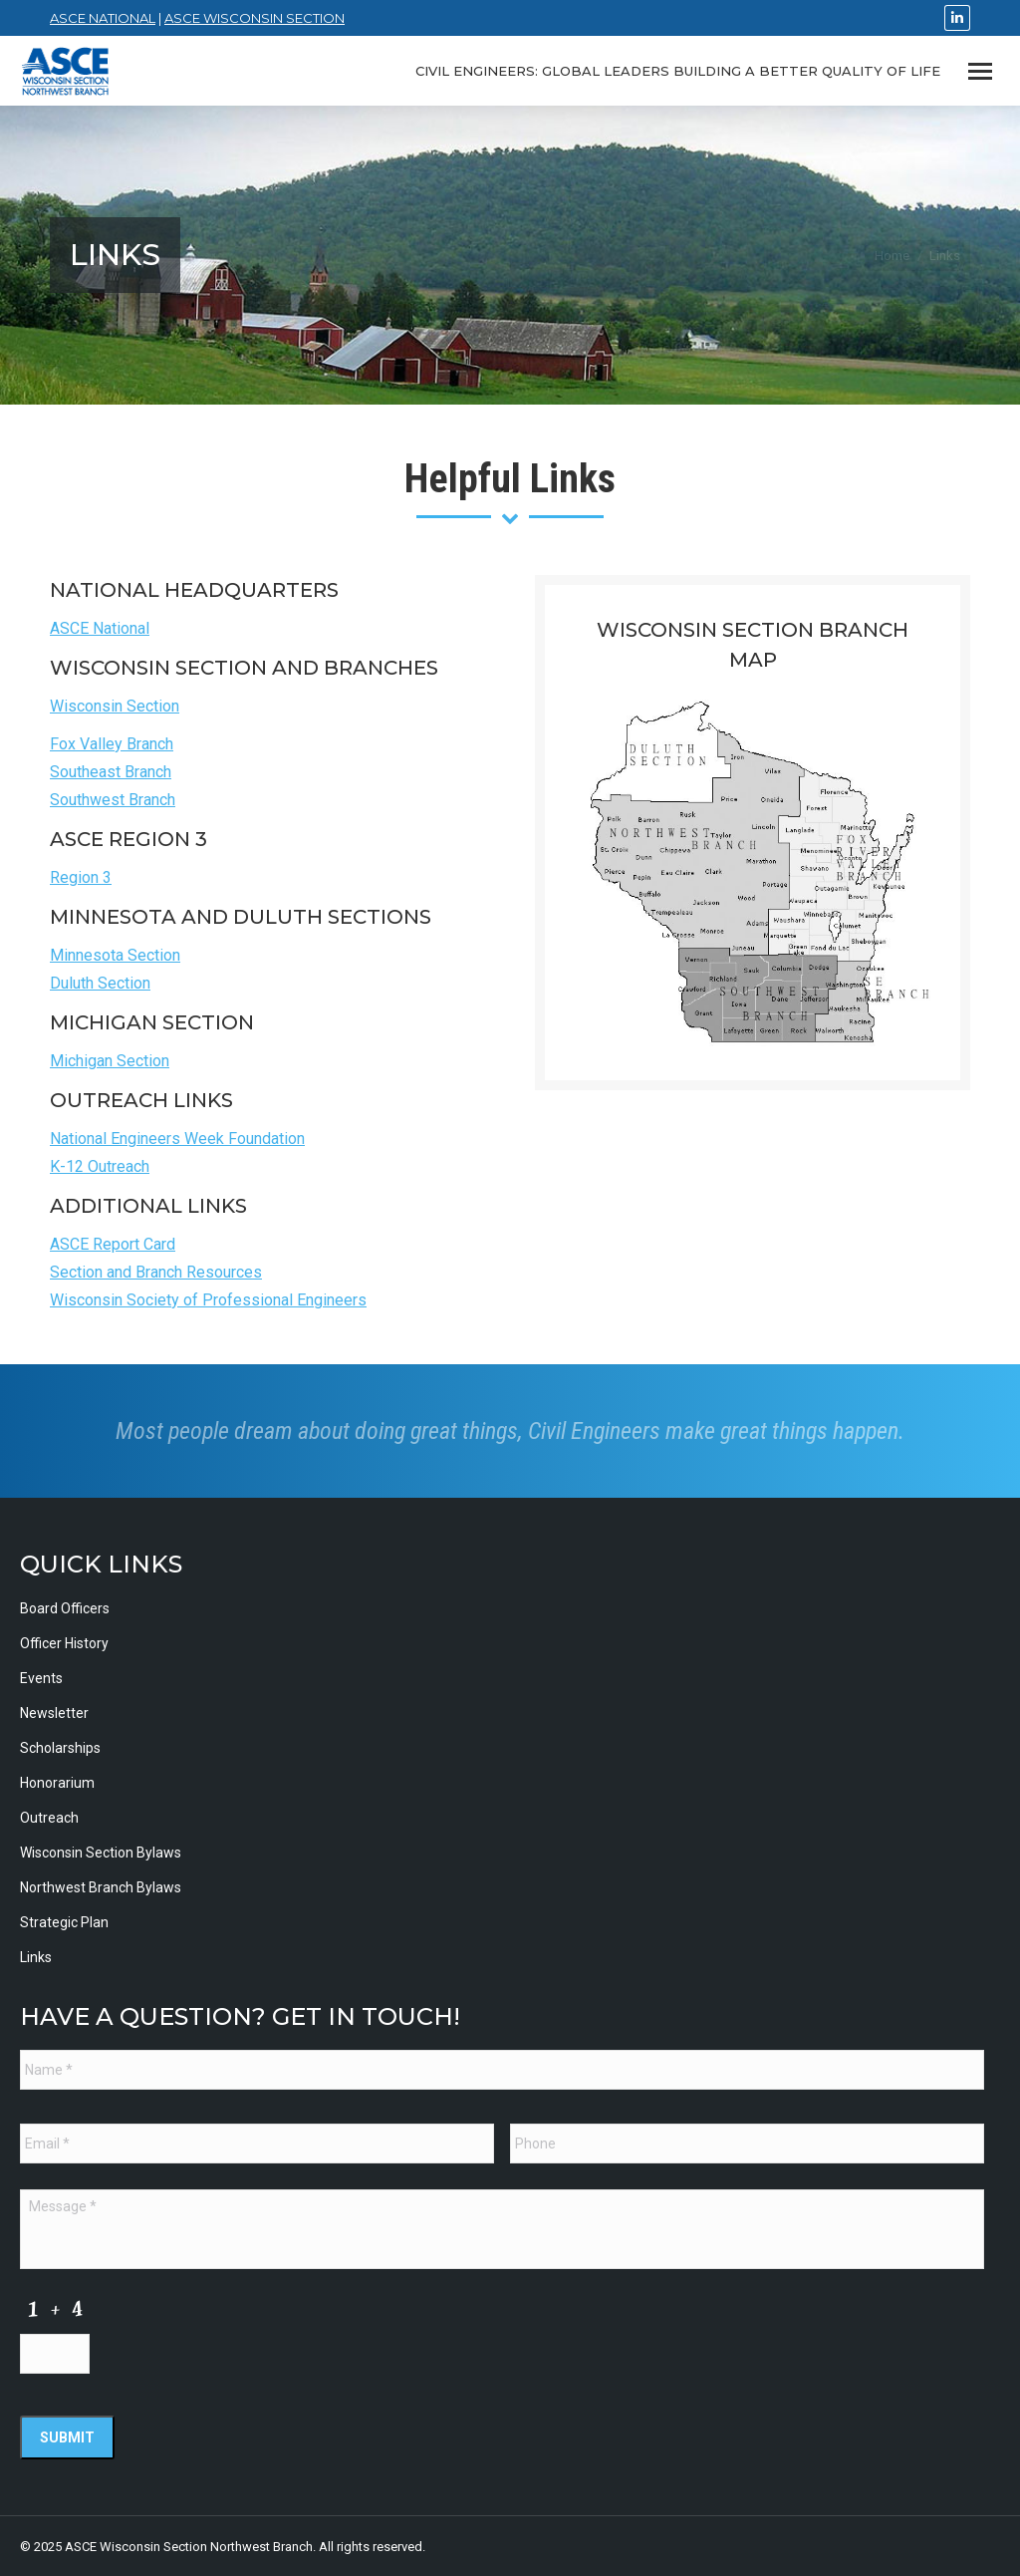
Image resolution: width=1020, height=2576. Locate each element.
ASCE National (102, 18)
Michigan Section (109, 1060)
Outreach (49, 1818)
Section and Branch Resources (156, 1272)
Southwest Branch (112, 799)
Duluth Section (100, 983)
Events (41, 1678)
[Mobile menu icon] (980, 71)
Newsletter (54, 1713)
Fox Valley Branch (111, 743)
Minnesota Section (115, 955)
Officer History (64, 1643)
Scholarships (60, 1748)
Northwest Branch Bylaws (100, 1887)
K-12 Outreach (99, 1166)
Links (36, 1957)
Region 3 (81, 877)
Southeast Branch (110, 771)
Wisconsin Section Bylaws (100, 1852)
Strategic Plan (64, 1922)
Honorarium (57, 1783)
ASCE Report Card (112, 1244)
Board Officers (65, 1608)
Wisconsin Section (114, 706)
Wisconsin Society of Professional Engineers (208, 1299)
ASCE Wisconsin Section (254, 18)
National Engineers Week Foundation (177, 1138)
